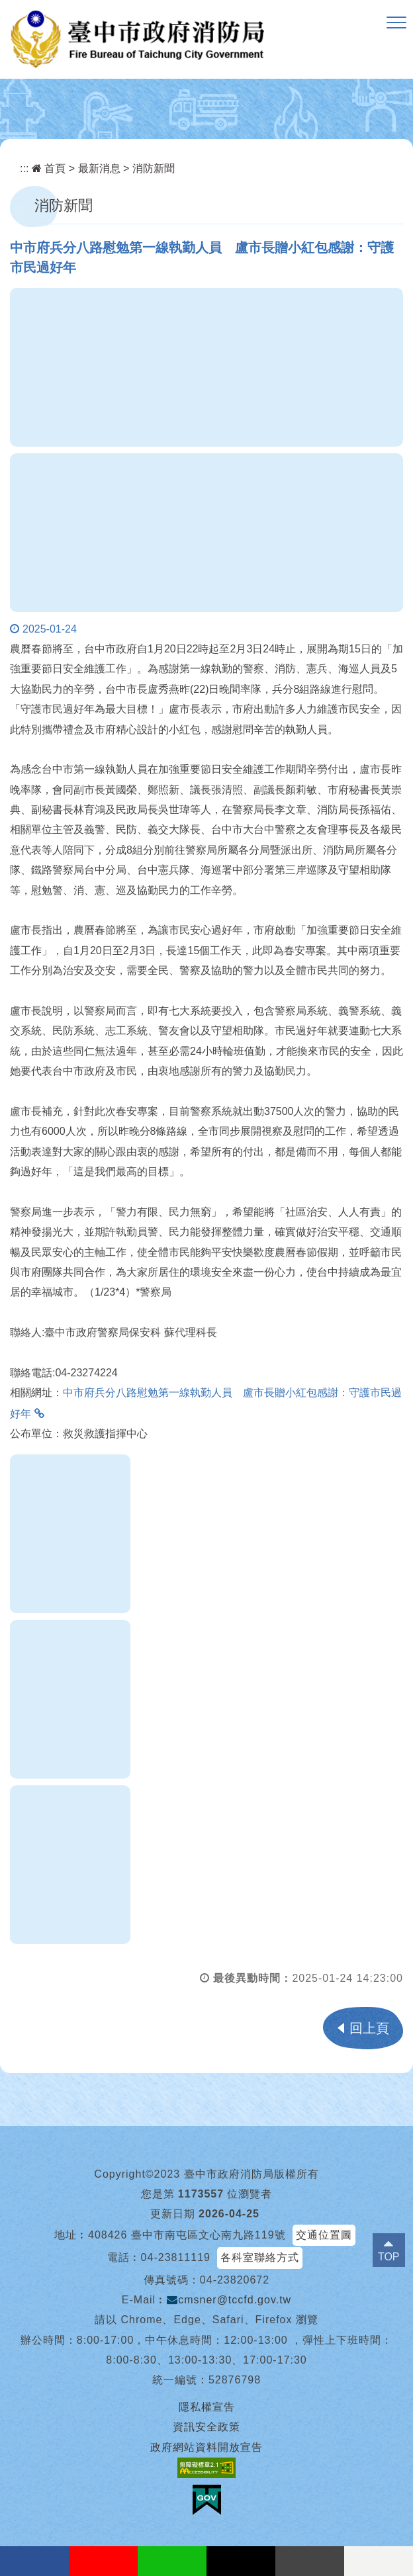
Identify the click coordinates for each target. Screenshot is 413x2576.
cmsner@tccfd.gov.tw (229, 2299)
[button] (396, 23)
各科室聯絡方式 (259, 2257)
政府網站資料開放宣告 (206, 2447)
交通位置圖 (324, 2235)
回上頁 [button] (369, 2028)
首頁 (49, 168)
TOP (389, 2256)
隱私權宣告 (207, 2407)
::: (24, 168)
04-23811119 (175, 2257)
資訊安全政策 (206, 2426)
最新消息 (99, 168)
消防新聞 (153, 168)
